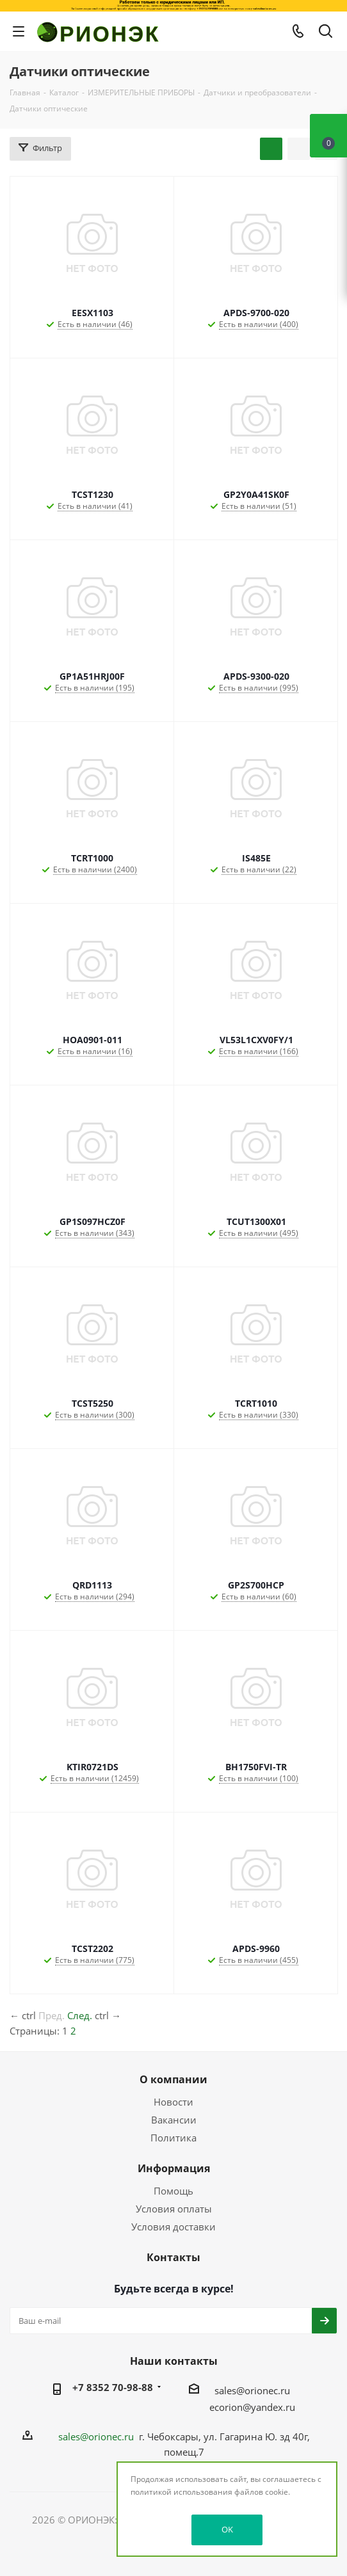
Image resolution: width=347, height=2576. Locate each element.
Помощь (173, 2190)
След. (79, 2015)
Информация (174, 2168)
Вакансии (174, 2119)
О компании (173, 2079)
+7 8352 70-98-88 (112, 2387)
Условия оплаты (174, 2208)
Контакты (173, 2257)
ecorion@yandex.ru (252, 2407)
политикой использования (181, 2491)
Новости (173, 2101)
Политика (173, 2137)
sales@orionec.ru (252, 2390)
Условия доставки (173, 2226)
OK (227, 2529)
